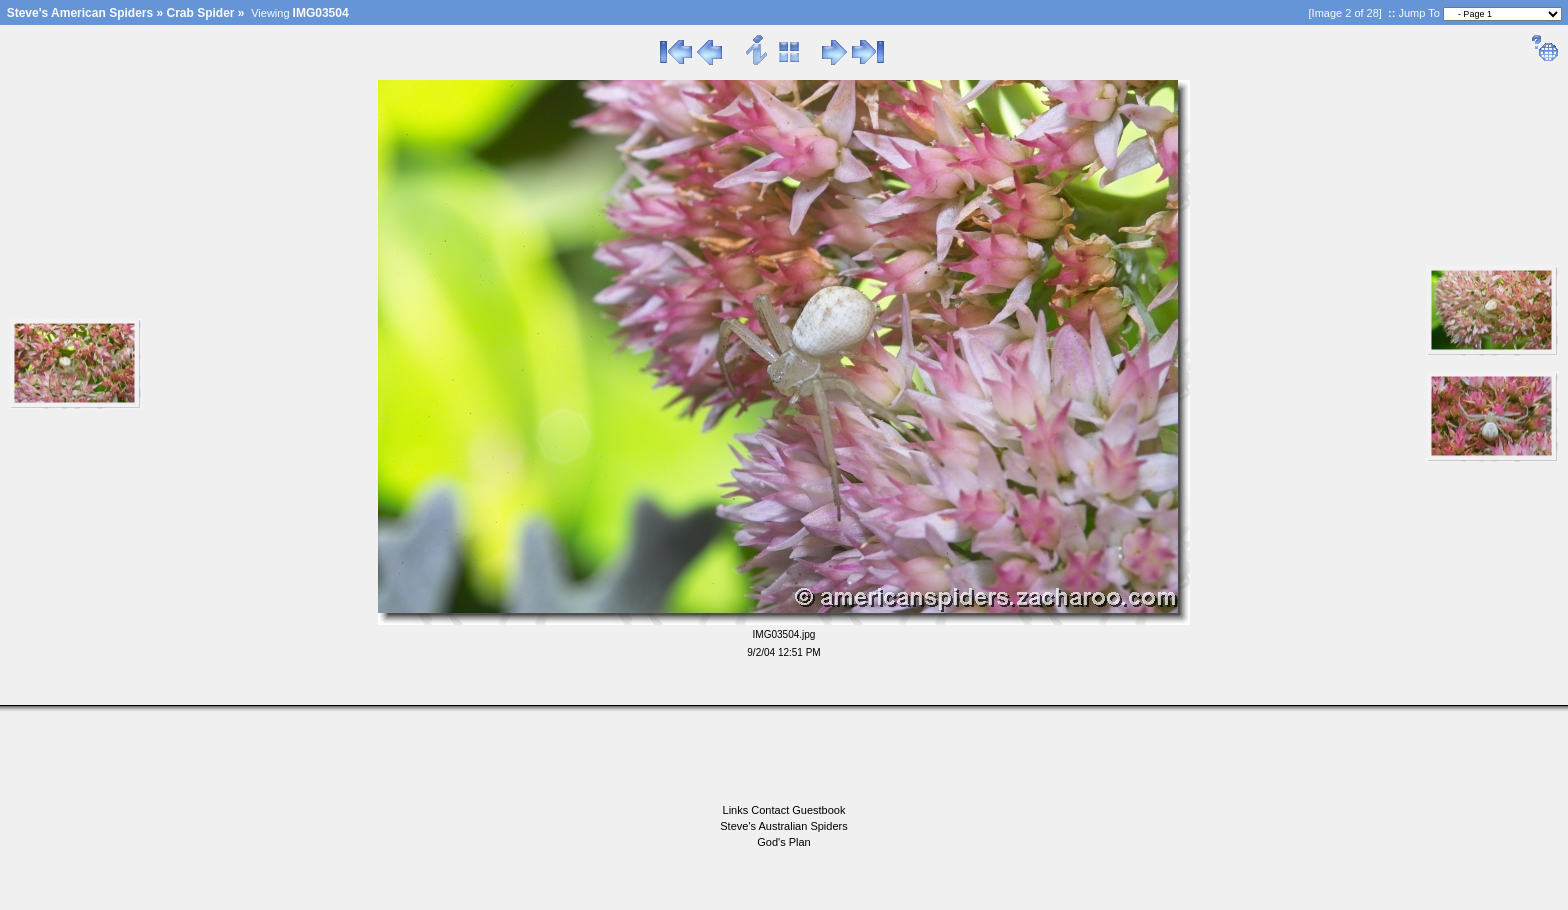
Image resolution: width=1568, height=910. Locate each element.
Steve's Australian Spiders (783, 826)
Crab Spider (201, 13)
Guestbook (818, 810)
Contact (771, 810)
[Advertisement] (784, 757)
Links (737, 810)
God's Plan (783, 842)
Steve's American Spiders (80, 13)
